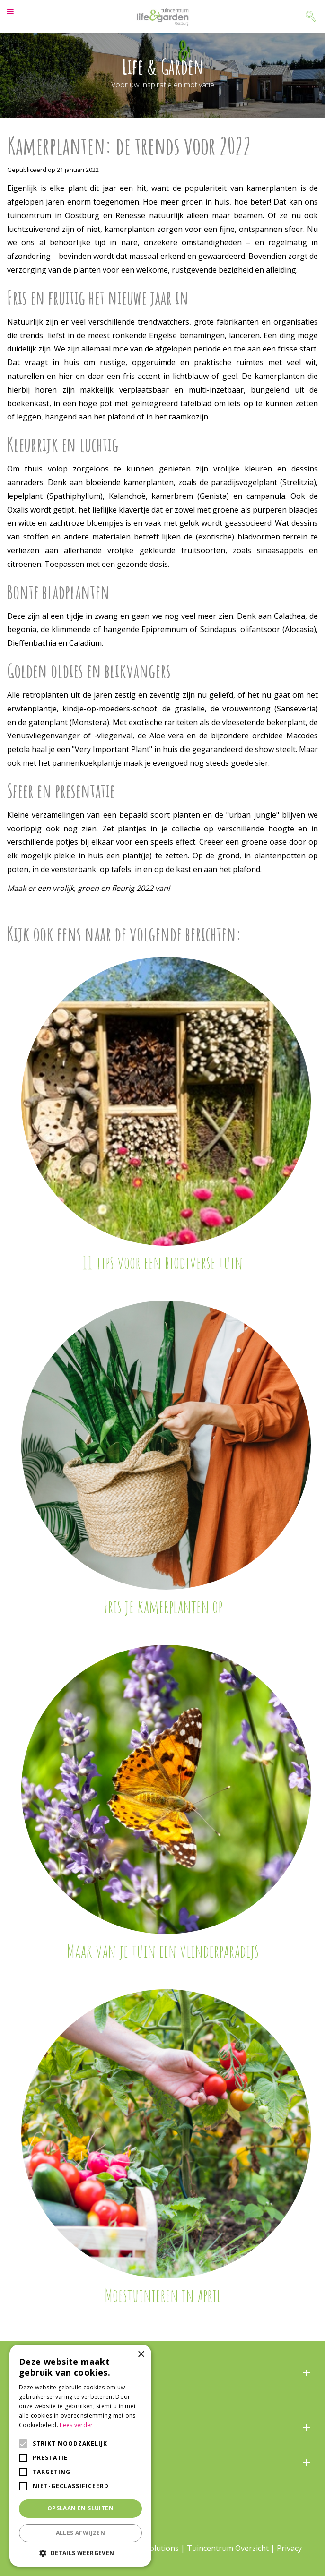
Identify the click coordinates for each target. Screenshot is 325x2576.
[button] (80, 2552)
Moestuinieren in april (163, 2295)
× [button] (140, 2354)
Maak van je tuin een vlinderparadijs (163, 1950)
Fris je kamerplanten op (162, 1606)
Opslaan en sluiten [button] (80, 2508)
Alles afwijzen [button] (80, 2533)
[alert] (80, 2456)
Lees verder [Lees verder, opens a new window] (76, 2425)
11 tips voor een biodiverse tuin (162, 1262)
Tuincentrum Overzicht (228, 2548)
